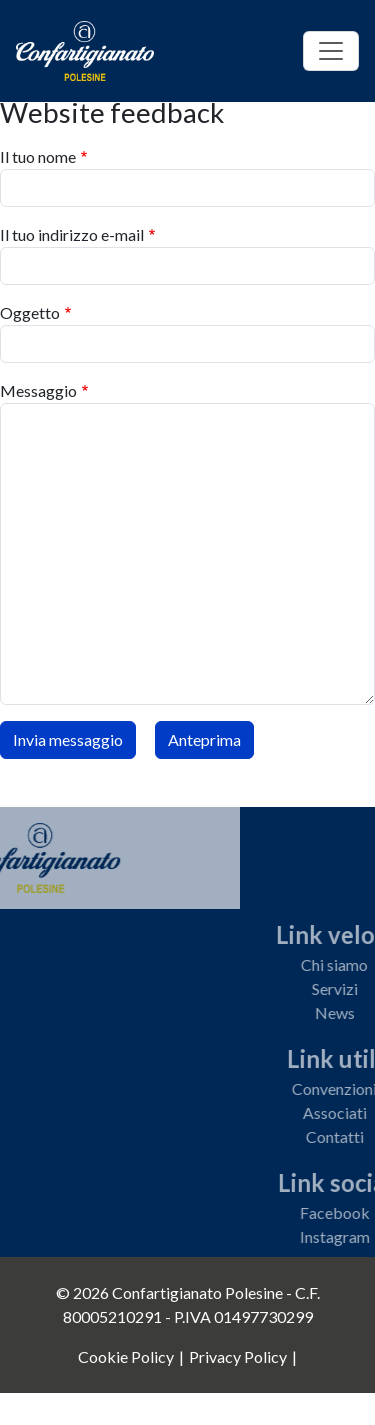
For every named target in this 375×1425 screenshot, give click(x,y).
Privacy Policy (238, 1356)
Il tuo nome (38, 156)
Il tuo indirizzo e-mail (72, 234)
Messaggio (38, 390)
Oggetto (30, 312)
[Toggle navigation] (331, 51)
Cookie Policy (126, 1356)
